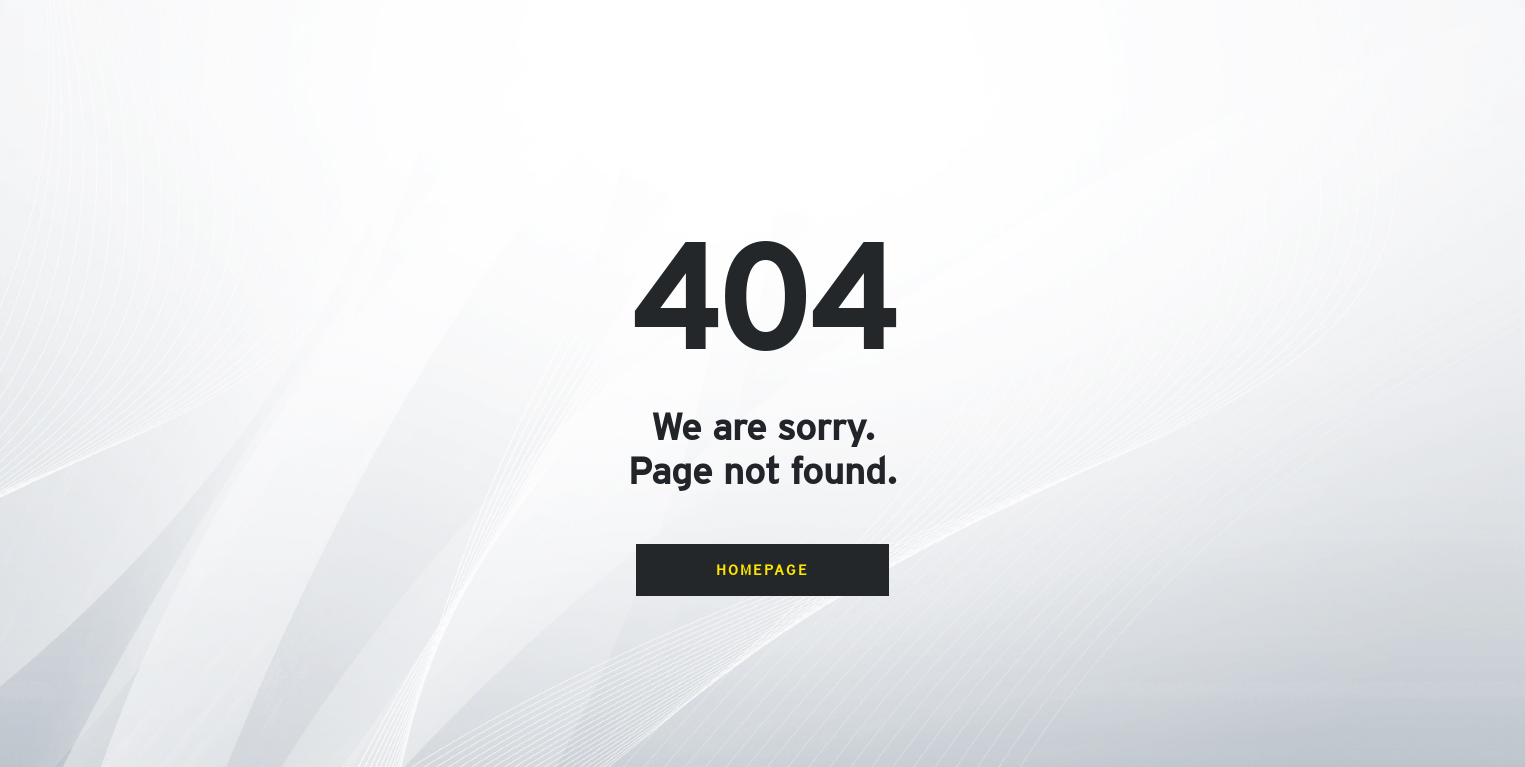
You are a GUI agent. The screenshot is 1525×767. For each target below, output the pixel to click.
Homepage (762, 569)
